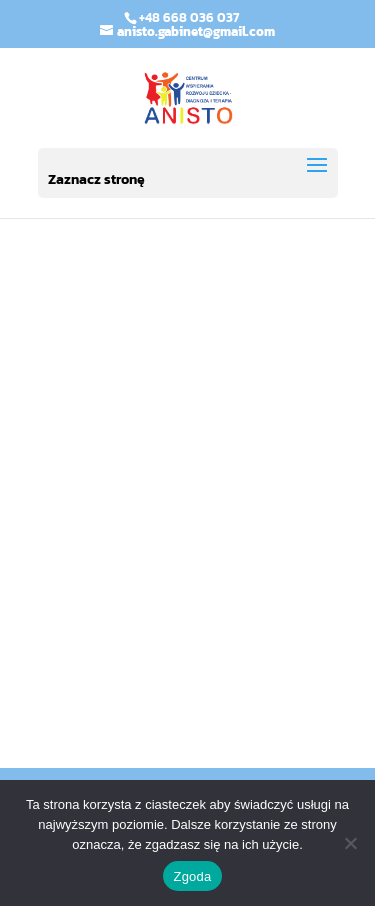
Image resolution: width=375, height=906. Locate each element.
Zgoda (192, 876)
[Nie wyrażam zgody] (350, 843)
